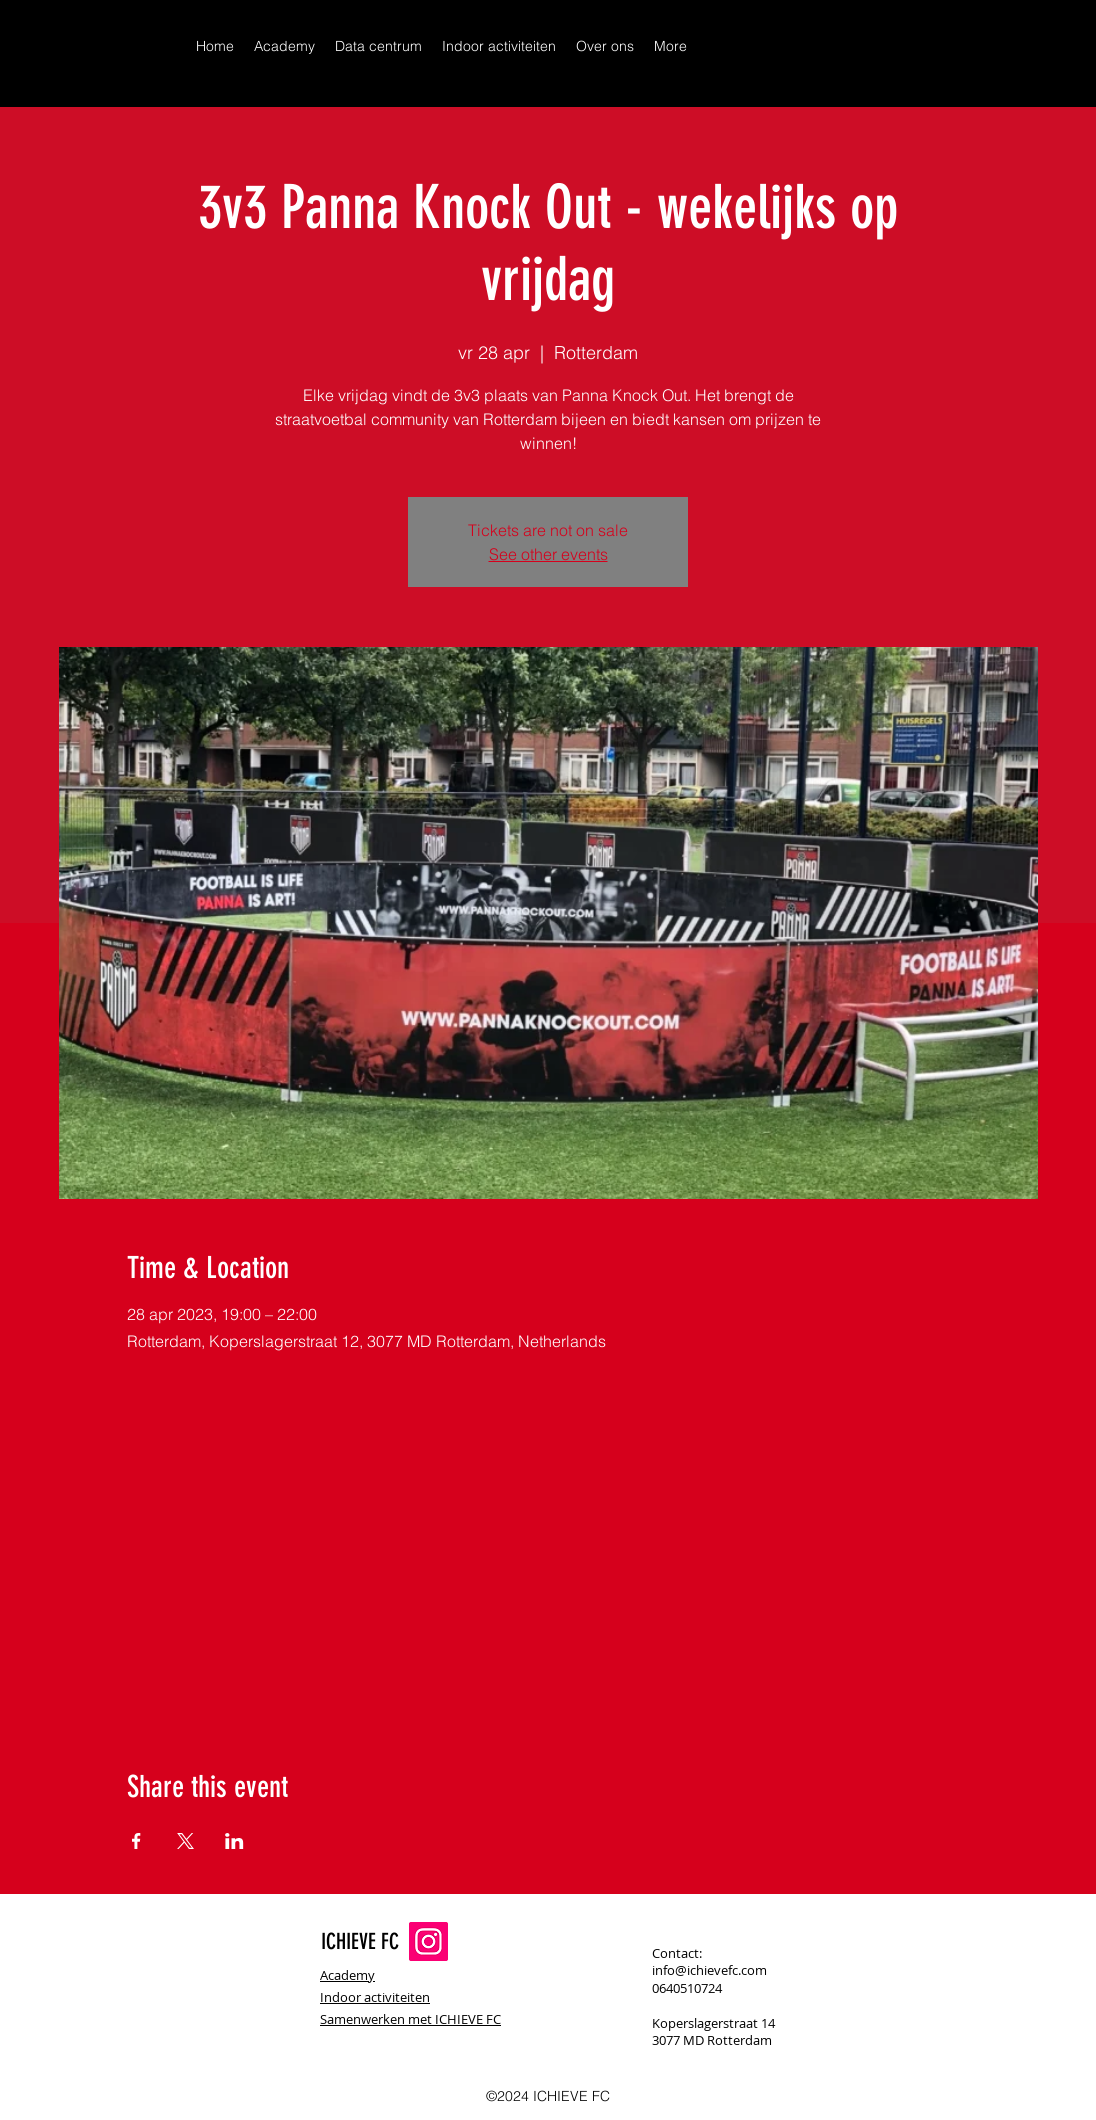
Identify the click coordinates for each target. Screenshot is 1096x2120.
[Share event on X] (185, 1841)
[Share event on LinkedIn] (234, 1841)
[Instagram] (428, 1941)
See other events (548, 554)
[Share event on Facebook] (136, 1841)
